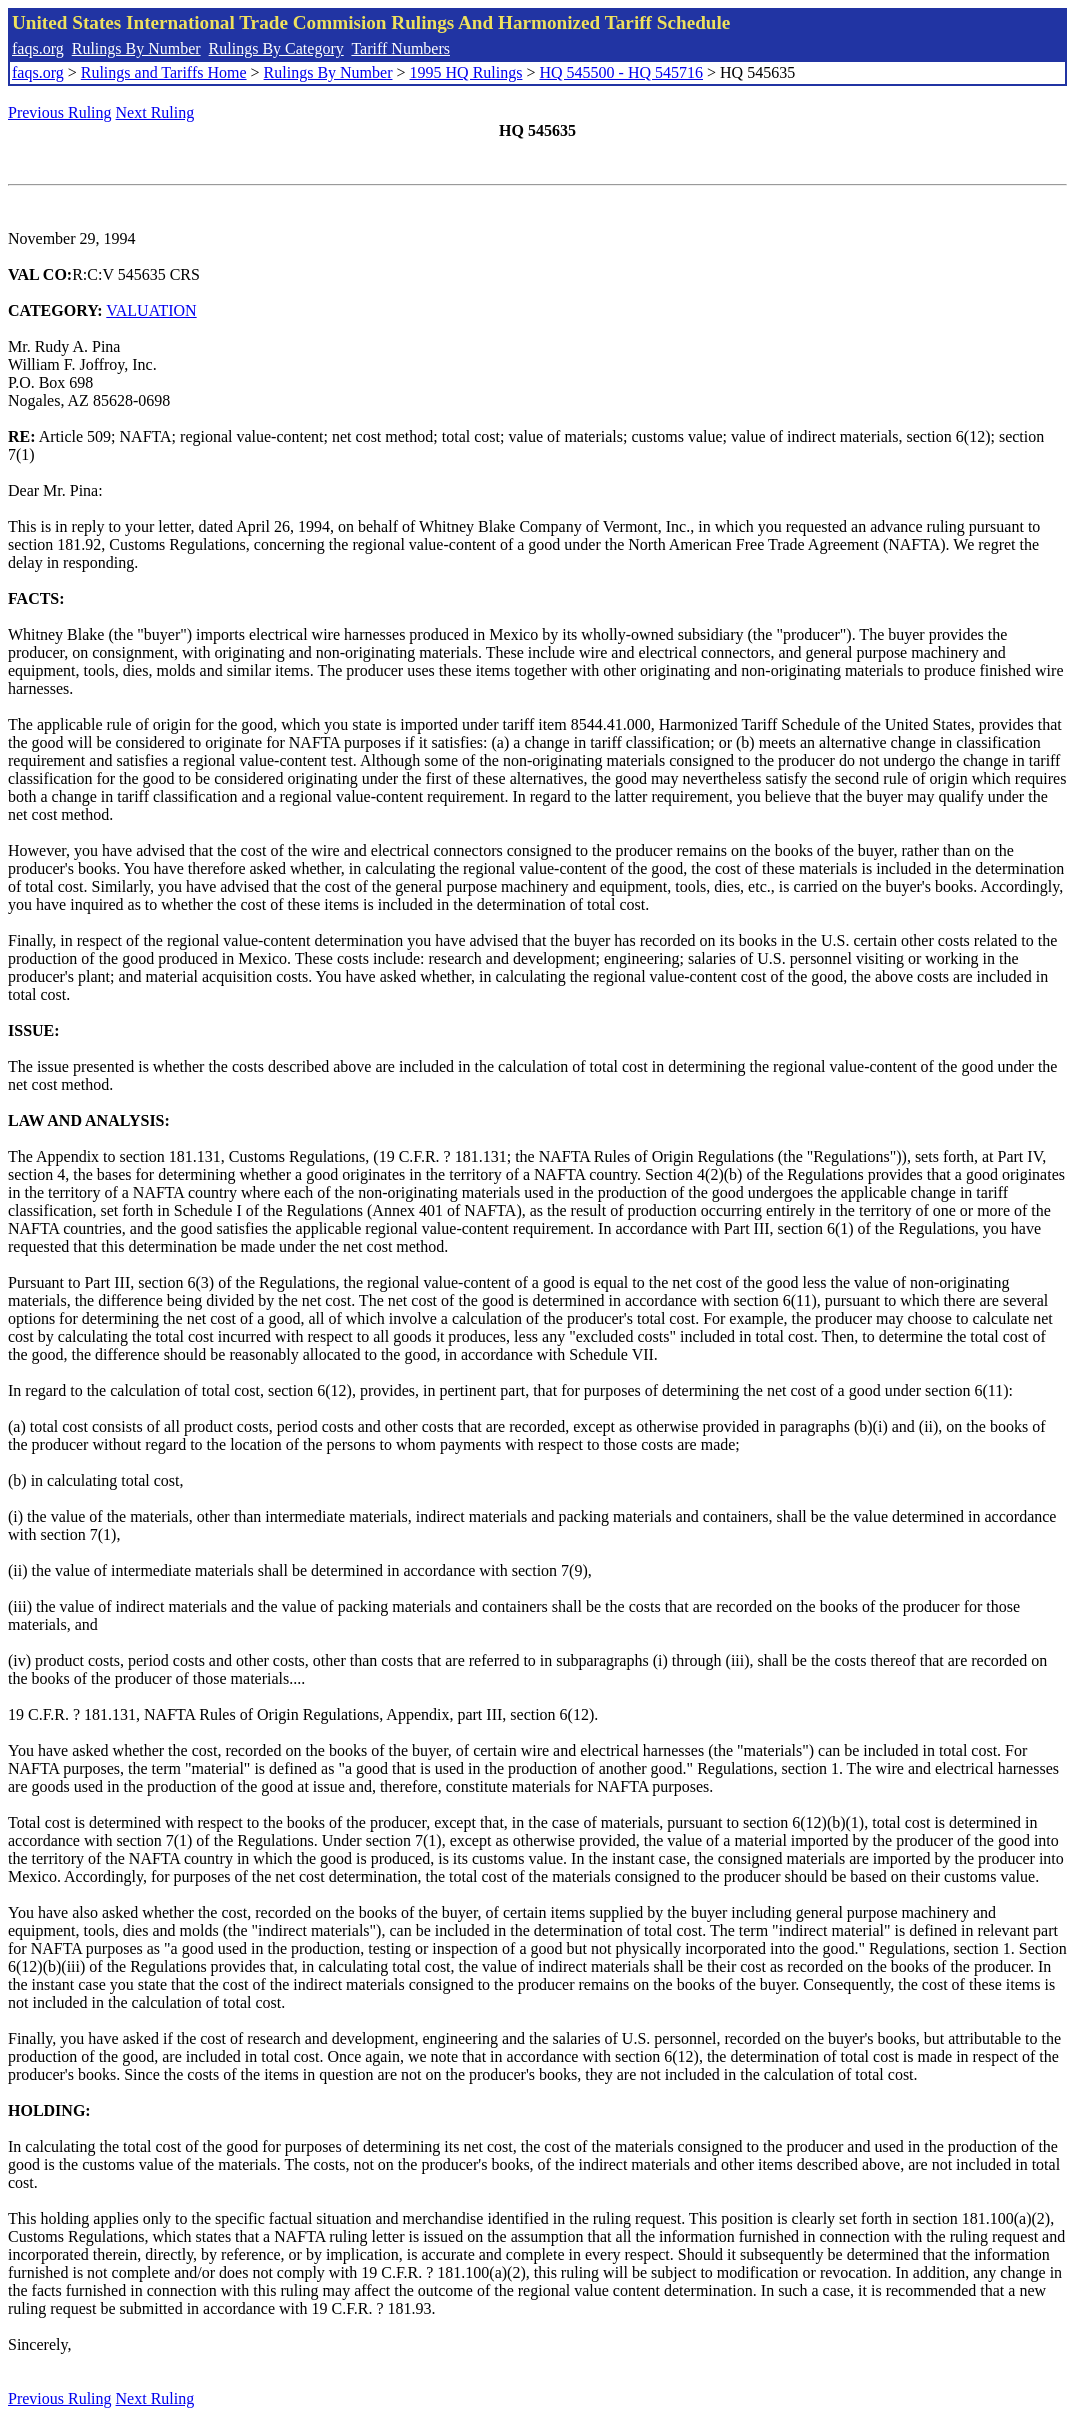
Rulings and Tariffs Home (164, 72)
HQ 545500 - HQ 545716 (621, 72)
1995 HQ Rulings (466, 72)
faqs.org (38, 48)
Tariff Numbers (400, 48)
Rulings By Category (276, 48)
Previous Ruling (60, 112)
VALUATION (151, 310)
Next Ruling (155, 112)
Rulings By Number (136, 48)
